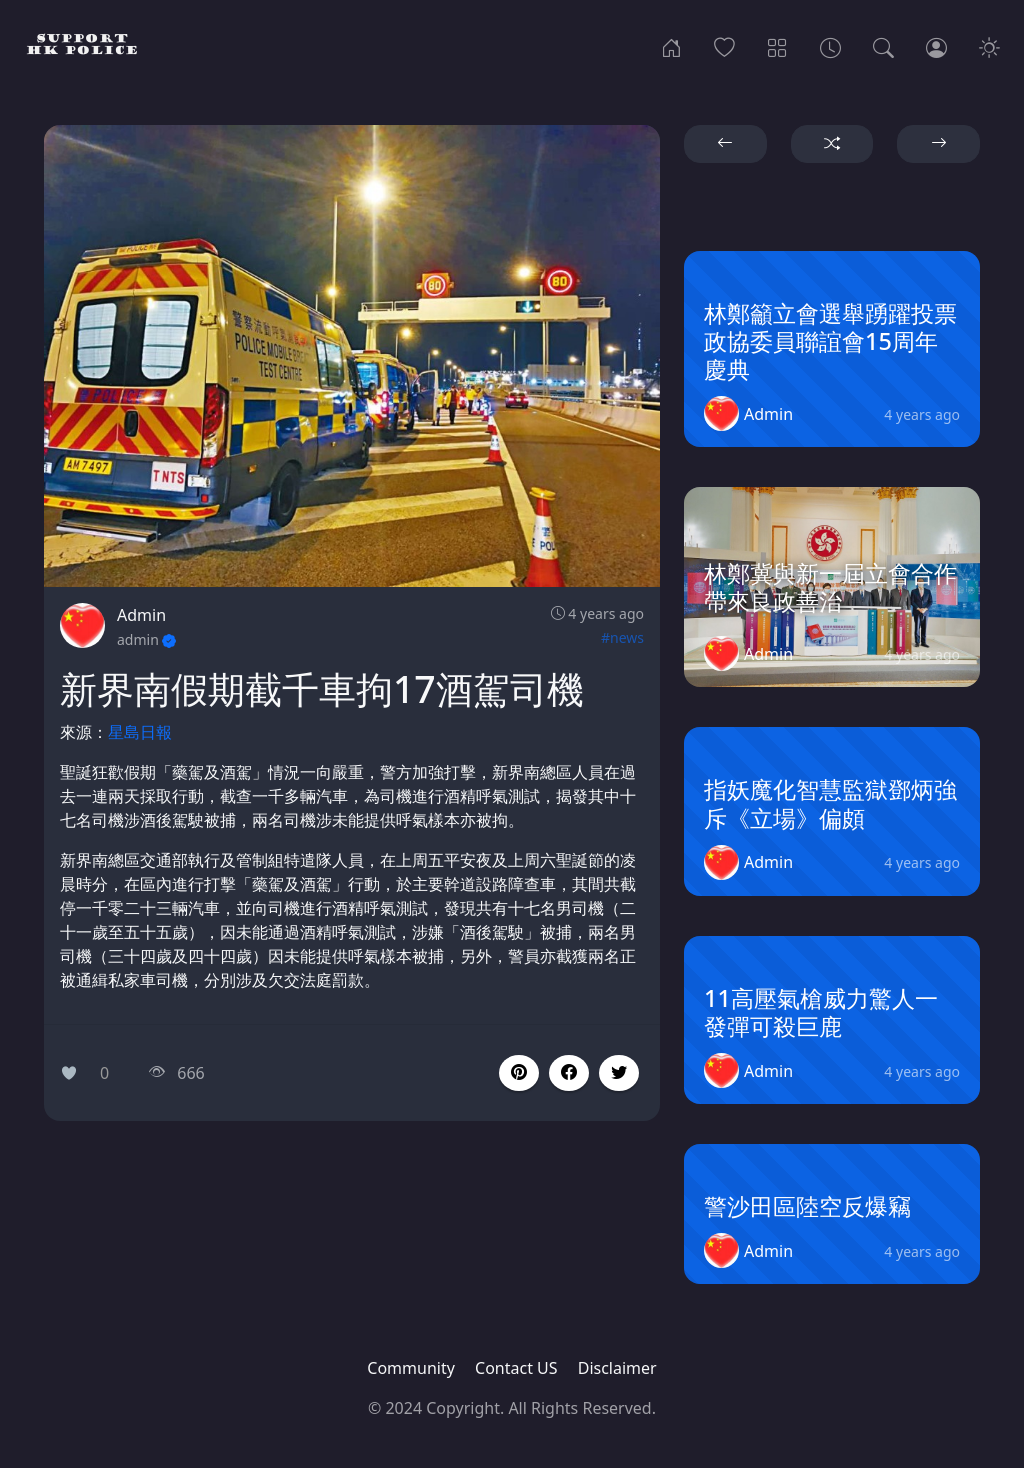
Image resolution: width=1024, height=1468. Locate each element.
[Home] (671, 46)
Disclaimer (617, 1368)
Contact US (516, 1368)
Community (411, 1368)
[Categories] (777, 46)
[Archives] (830, 46)
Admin (141, 615)
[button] (569, 1073)
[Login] (936, 46)
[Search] (883, 46)
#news (622, 637)
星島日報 (140, 732)
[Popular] (724, 46)
